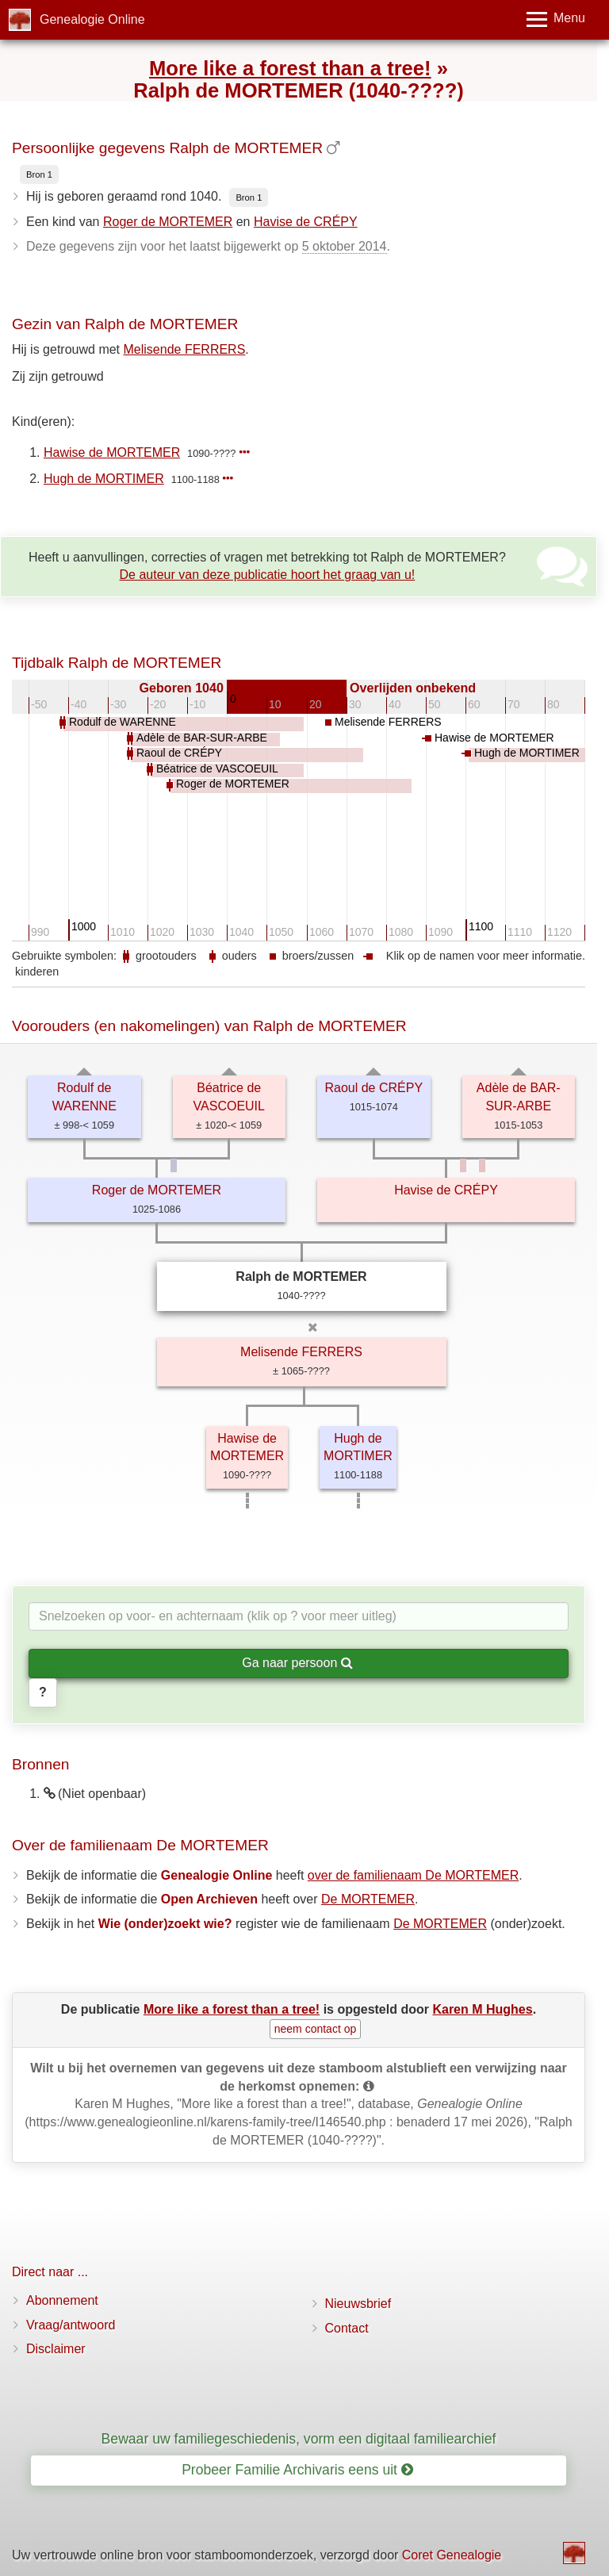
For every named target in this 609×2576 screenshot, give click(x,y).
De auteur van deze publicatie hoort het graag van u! (268, 574)
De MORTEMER (368, 1899)
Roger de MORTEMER (167, 221)
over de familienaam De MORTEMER (413, 1875)
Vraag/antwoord (70, 2325)
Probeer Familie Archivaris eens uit (297, 2470)
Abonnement (62, 2300)
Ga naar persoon (297, 1662)
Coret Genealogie (451, 2555)
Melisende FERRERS (185, 349)
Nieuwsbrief (358, 2303)
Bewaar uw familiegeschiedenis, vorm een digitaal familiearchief (299, 2439)
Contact (347, 2328)
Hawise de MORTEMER (112, 452)
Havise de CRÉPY (306, 221)
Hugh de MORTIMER (104, 478)
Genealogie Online (92, 19)
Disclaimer (56, 2349)
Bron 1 (39, 174)
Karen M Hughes (482, 2009)
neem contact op (315, 2028)
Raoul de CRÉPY (373, 1087)
